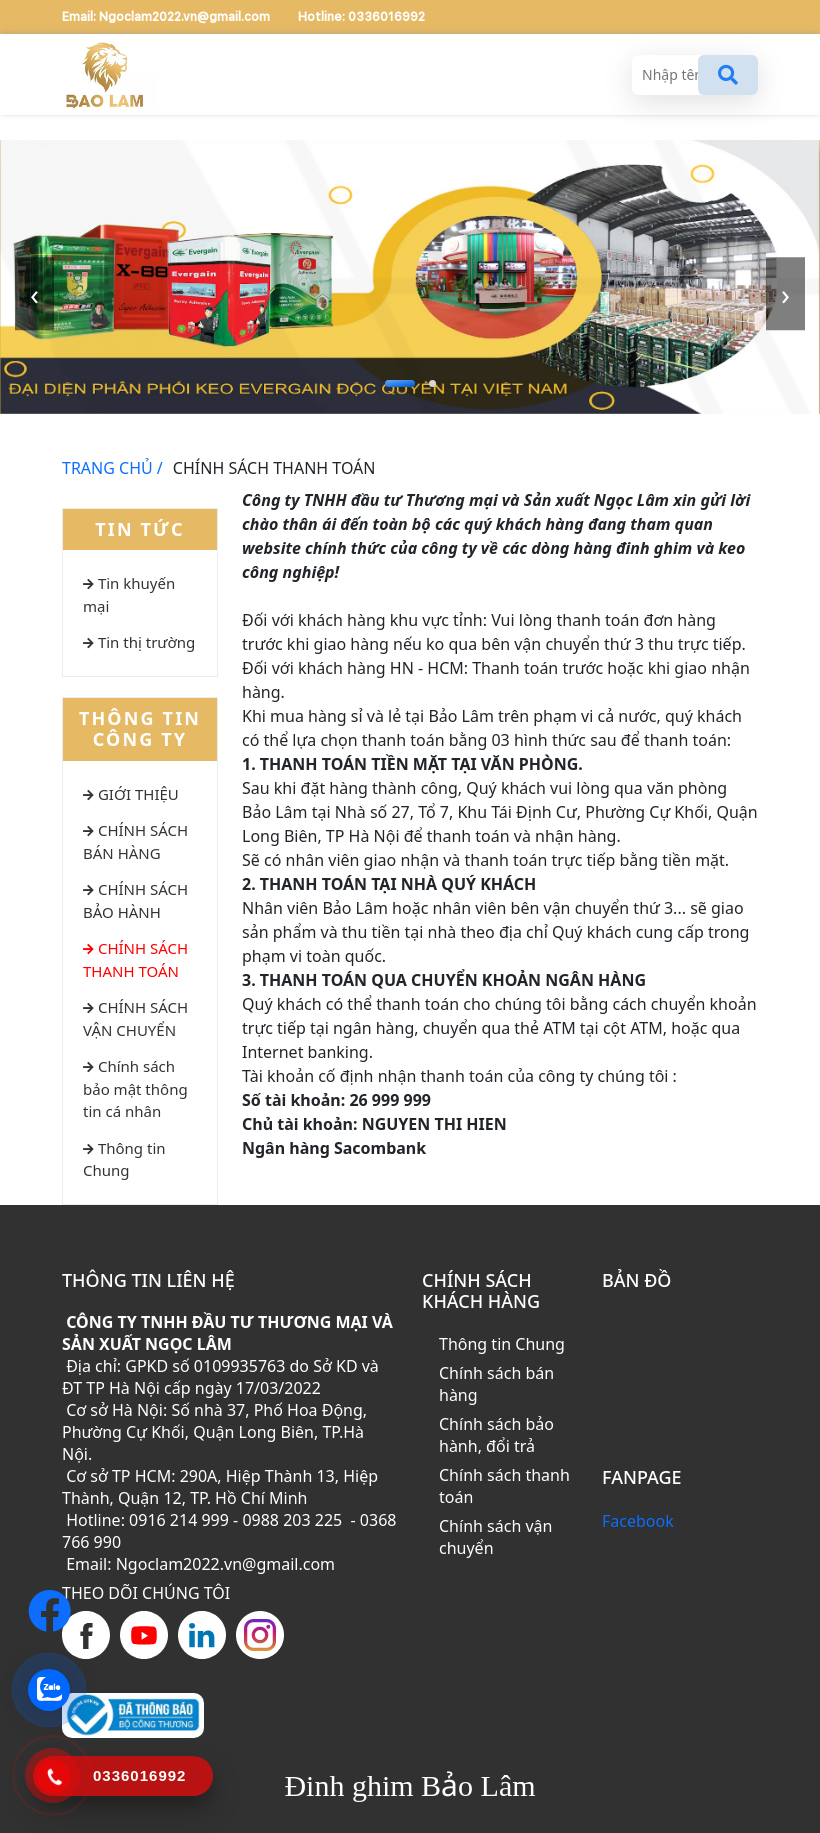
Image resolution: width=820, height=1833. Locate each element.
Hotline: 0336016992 (361, 17)
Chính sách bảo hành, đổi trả (496, 1435)
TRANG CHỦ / (112, 468)
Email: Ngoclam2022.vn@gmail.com (167, 17)
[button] (400, 383)
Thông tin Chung (502, 1344)
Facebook (638, 1521)
